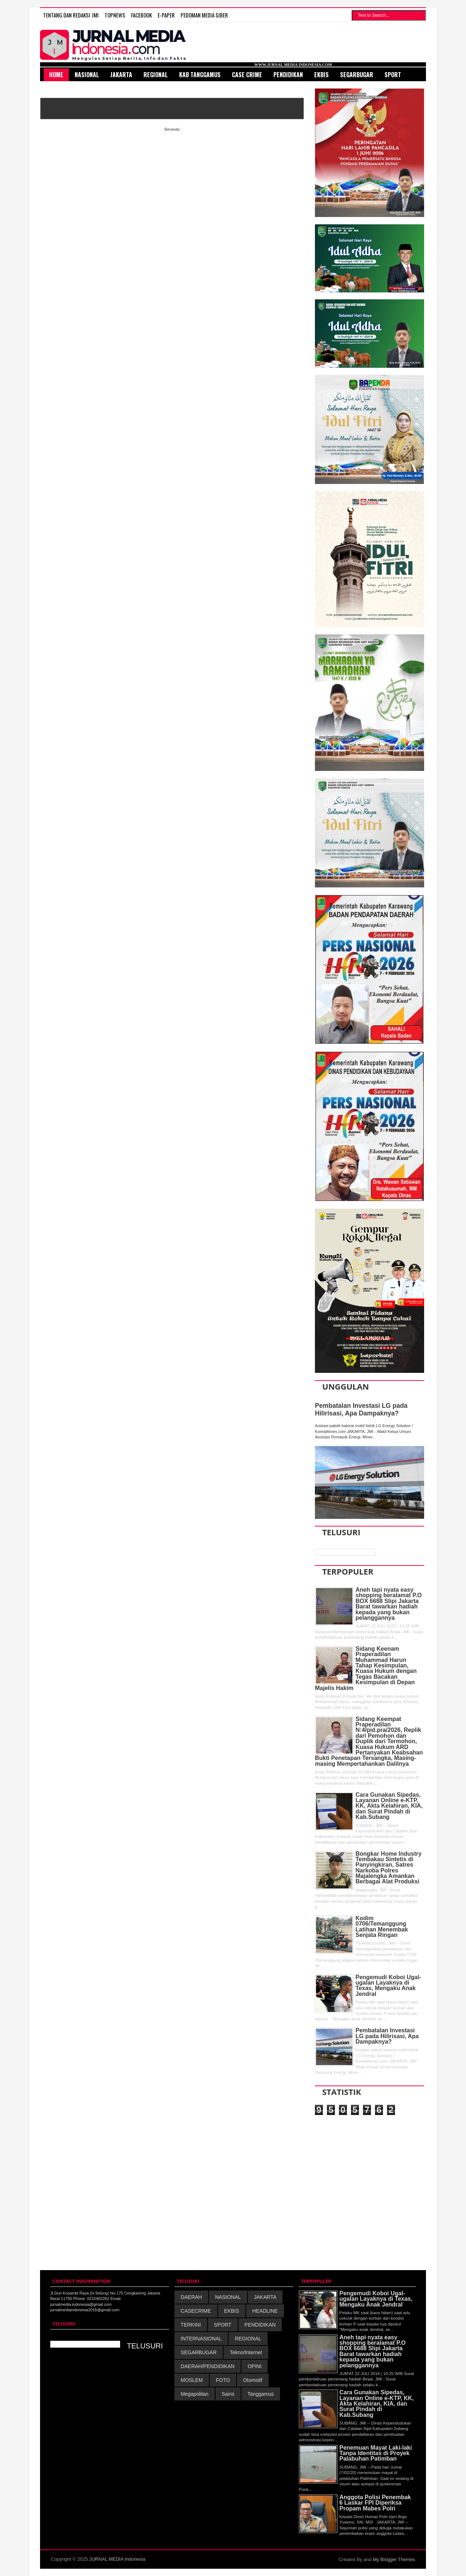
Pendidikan (288, 74)
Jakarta (121, 74)
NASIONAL (228, 2297)
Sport (392, 74)
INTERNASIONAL (201, 2338)
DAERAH (191, 2297)
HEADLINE (265, 2311)
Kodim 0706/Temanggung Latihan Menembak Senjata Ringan (382, 1926)
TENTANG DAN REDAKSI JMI (71, 15)
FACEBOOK (141, 15)
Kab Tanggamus (200, 74)
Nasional (87, 74)
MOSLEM (192, 2380)
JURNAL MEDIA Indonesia (117, 2559)
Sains (228, 2394)
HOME (56, 74)
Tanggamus (261, 2394)
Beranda (172, 129)
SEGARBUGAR (199, 2352)
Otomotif (252, 2380)
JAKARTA (265, 2297)
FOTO (223, 2380)
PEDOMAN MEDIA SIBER (204, 15)
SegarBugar (356, 74)
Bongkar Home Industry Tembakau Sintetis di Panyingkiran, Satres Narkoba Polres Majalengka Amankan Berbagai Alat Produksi (389, 1868)
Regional (155, 74)
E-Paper (166, 15)
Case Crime (247, 74)
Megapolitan (194, 2394)
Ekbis (321, 74)
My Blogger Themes (394, 2559)
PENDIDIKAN (260, 2325)
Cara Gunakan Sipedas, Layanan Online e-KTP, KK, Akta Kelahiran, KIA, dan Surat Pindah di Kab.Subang (389, 1806)
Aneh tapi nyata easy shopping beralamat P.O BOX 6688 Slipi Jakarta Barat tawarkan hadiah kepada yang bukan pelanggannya (389, 1604)
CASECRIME (196, 2311)
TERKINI (191, 2325)
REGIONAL (248, 2338)
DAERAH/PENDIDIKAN (207, 2366)
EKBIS (231, 2311)
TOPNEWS (114, 15)
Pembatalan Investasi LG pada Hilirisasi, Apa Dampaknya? (361, 1409)
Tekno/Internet (246, 2352)
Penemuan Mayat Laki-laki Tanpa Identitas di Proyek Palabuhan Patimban (375, 2453)
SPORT (223, 2325)
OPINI (254, 2366)
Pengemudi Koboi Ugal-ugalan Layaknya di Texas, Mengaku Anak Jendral (388, 1985)
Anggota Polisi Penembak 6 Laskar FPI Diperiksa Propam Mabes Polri (375, 2503)
